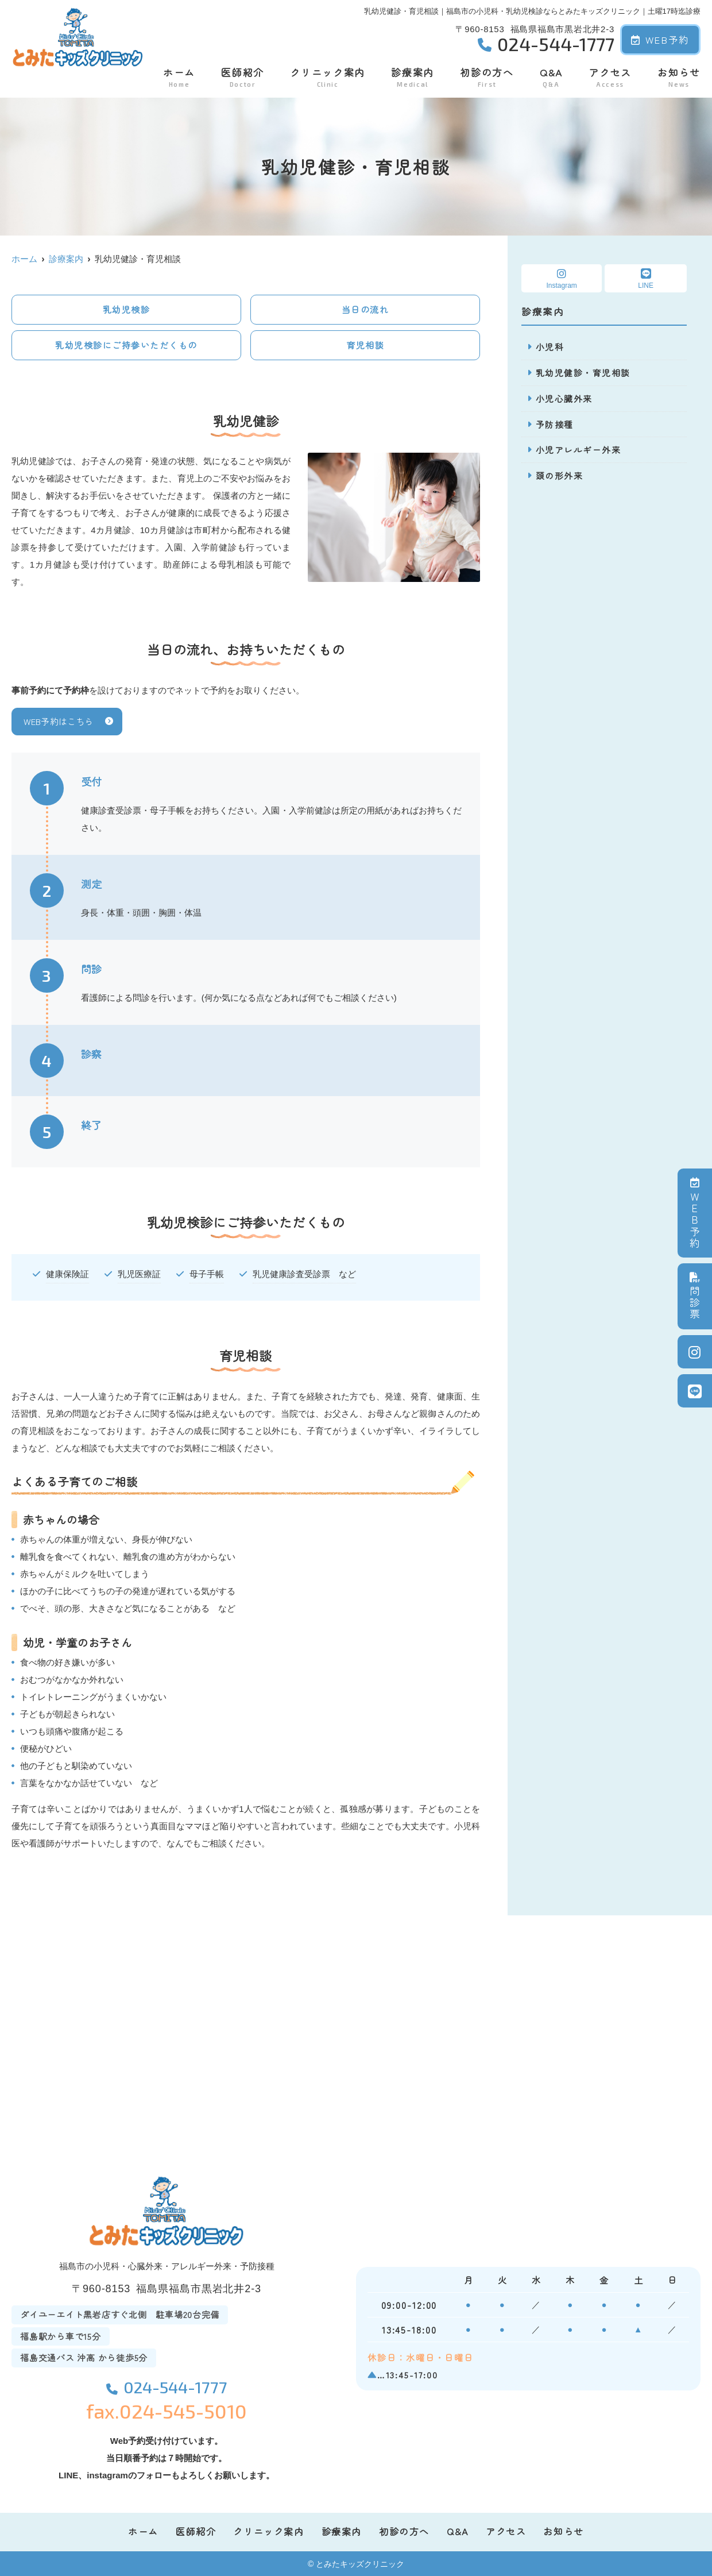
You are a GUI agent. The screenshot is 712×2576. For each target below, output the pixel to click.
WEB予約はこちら (58, 721)
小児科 (550, 347)
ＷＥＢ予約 (694, 1213)
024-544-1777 (166, 2385)
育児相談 (365, 345)
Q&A (551, 77)
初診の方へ (487, 77)
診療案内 (412, 77)
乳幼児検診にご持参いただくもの (126, 345)
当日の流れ (365, 309)
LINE (646, 279)
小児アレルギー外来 (578, 450)
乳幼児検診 (126, 309)
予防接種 (555, 424)
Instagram (561, 279)
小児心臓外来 (564, 398)
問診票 (694, 1296)
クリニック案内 (327, 77)
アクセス (610, 77)
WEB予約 (660, 39)
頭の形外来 (559, 476)
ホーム (179, 77)
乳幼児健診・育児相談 (583, 373)
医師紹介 (242, 77)
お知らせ (679, 77)
